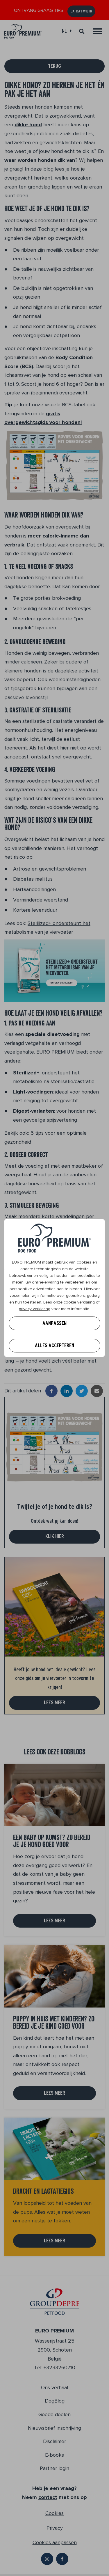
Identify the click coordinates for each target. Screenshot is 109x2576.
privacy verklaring (34, 1308)
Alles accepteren (54, 1345)
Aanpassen (54, 1323)
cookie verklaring (79, 1302)
